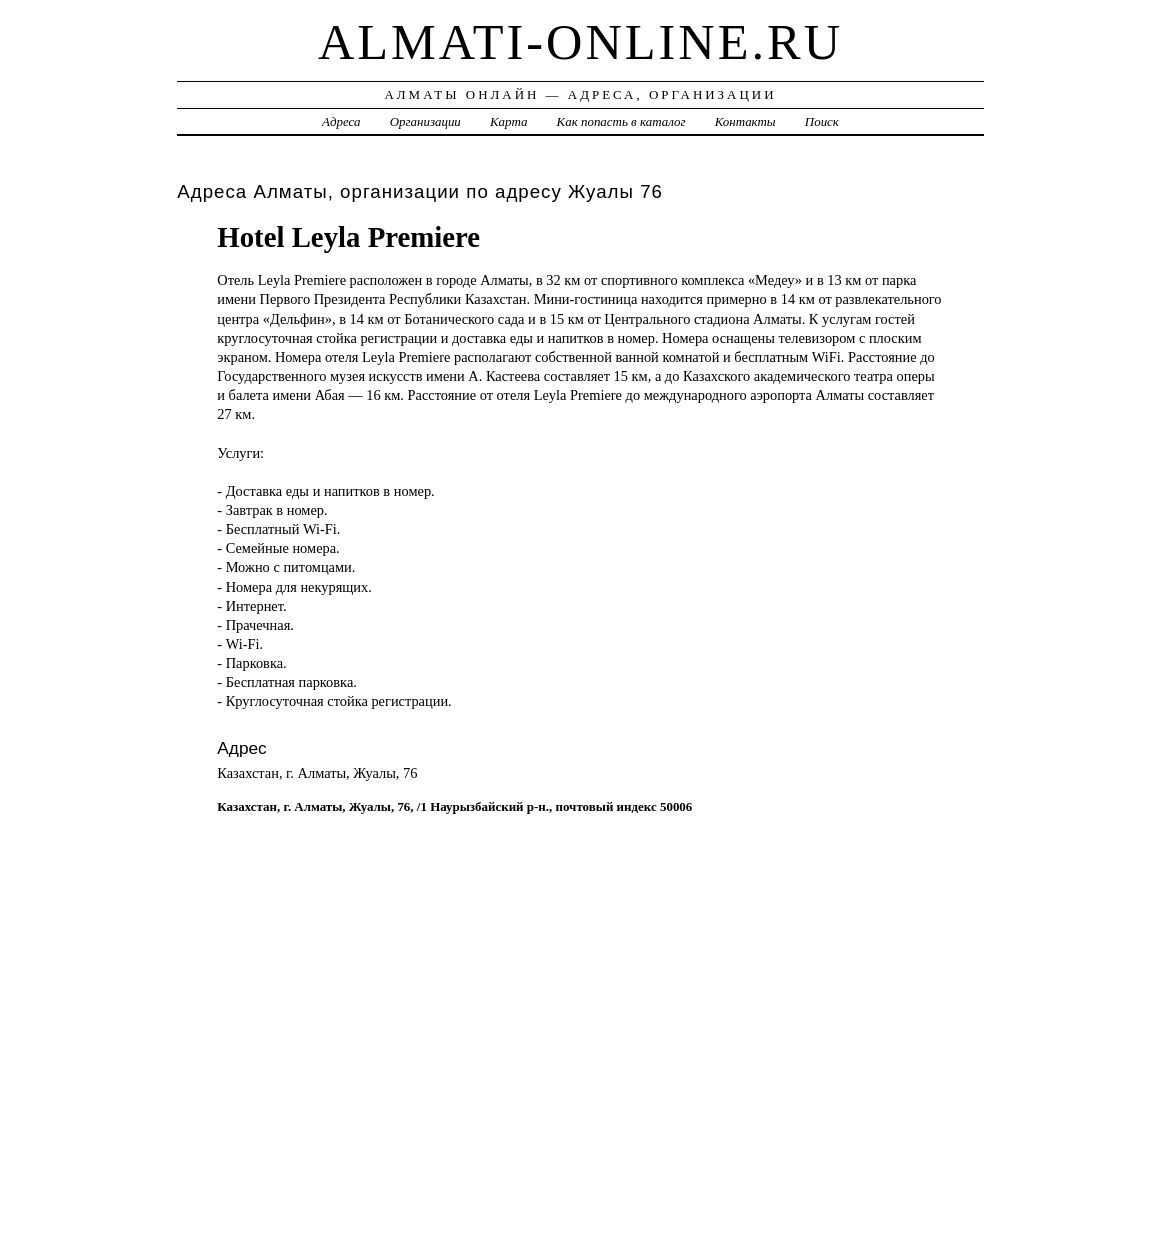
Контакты (745, 121)
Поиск (822, 121)
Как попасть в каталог (621, 121)
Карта (508, 121)
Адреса (341, 121)
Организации (425, 121)
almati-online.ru (580, 42)
